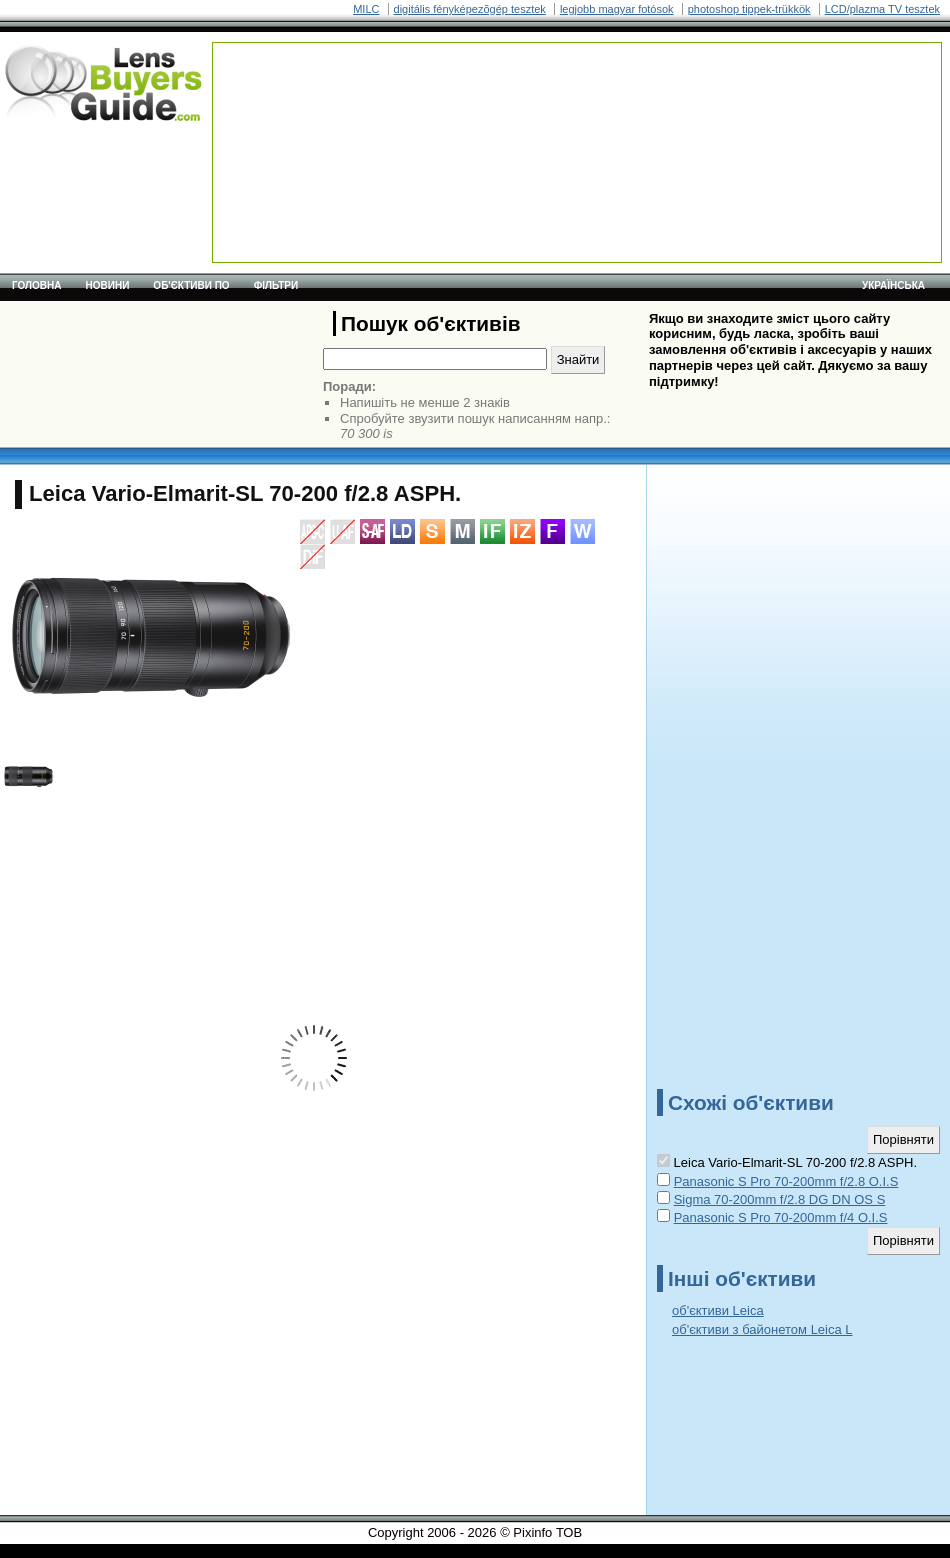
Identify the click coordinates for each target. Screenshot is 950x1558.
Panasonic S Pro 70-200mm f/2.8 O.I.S (786, 1181)
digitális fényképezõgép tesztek (470, 9)
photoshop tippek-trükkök (749, 9)
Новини (108, 285)
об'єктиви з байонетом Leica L (762, 1329)
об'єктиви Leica (718, 1310)
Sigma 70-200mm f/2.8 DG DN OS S (780, 1199)
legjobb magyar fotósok (617, 9)
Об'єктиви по (191, 285)
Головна (37, 285)
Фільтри (276, 285)
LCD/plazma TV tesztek (882, 9)
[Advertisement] (294, 105)
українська (893, 285)
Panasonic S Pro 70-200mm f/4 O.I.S (781, 1217)
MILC (366, 9)
